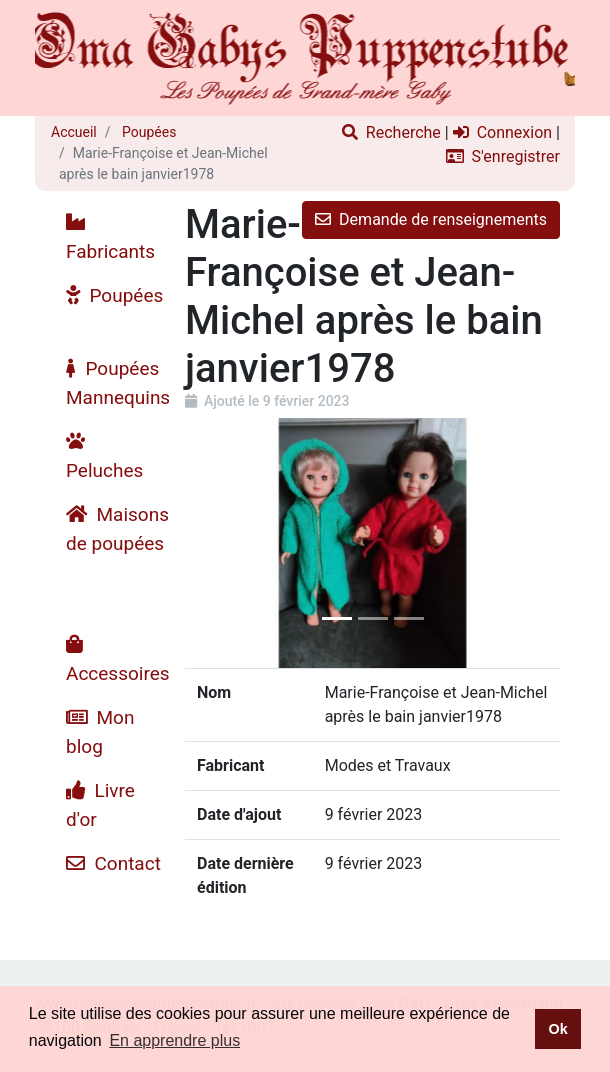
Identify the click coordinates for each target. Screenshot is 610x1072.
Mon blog (100, 732)
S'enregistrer (503, 156)
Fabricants (110, 237)
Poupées (148, 132)
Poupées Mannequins (118, 383)
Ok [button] (557, 1029)
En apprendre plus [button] (174, 1040)
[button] (213, 543)
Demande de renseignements (431, 219)
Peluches (104, 456)
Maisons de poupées (117, 529)
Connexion (502, 132)
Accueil (74, 132)
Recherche (391, 132)
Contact (113, 863)
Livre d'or (100, 805)
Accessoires (118, 659)
